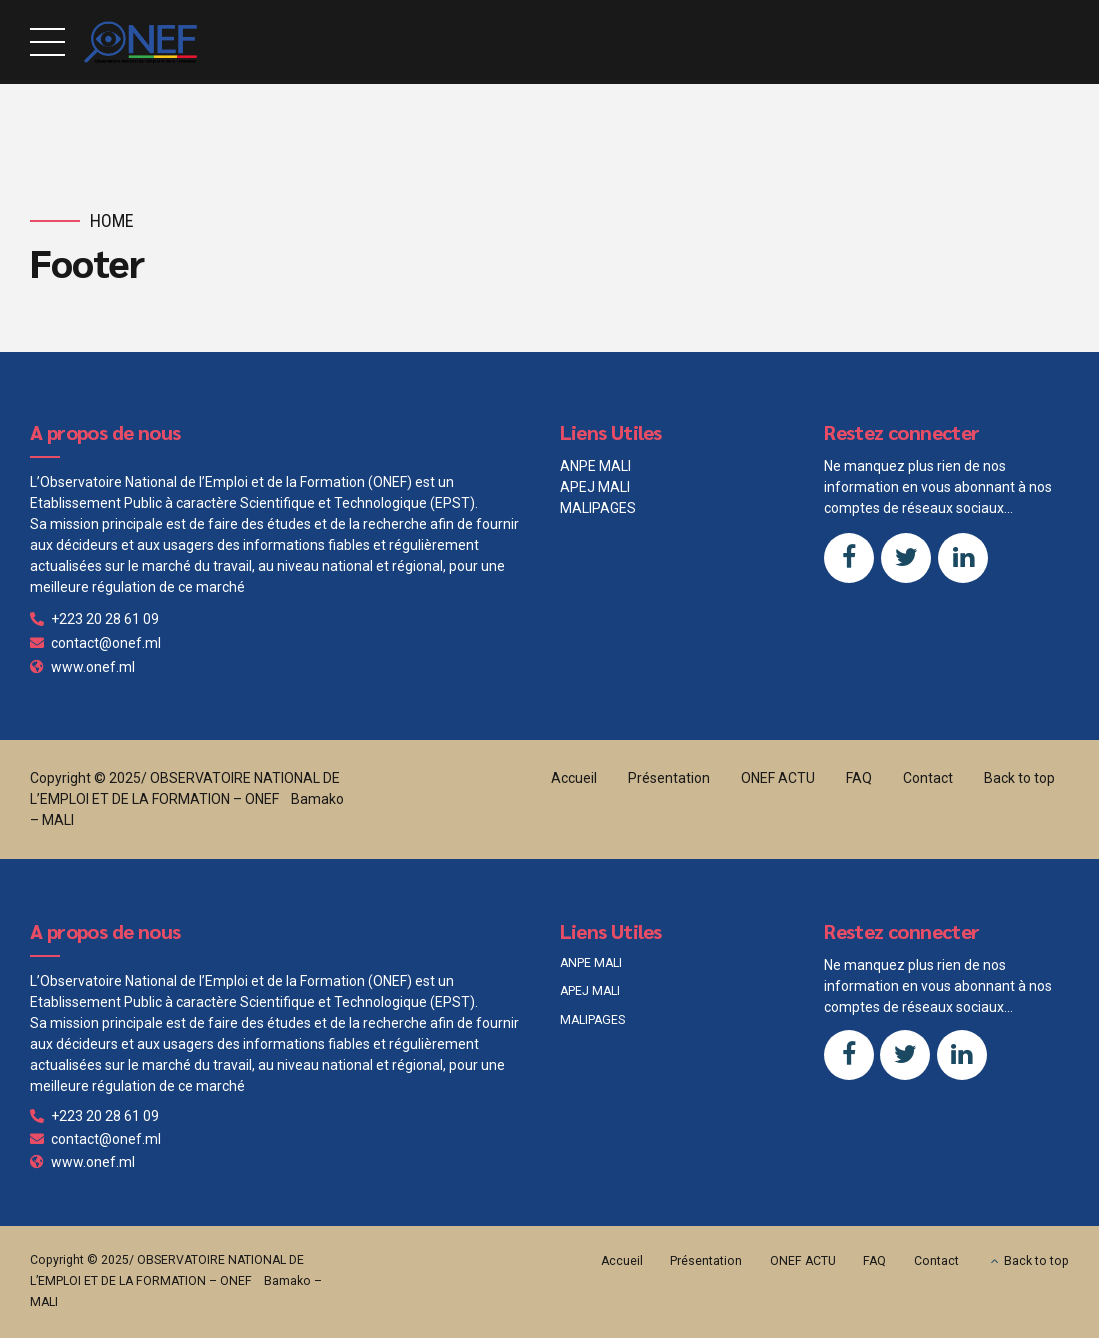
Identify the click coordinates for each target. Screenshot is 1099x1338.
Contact (928, 778)
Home (112, 220)
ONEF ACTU (778, 778)
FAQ (859, 778)
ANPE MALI (595, 466)
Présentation (669, 778)
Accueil (574, 778)
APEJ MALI (595, 487)
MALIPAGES (598, 508)
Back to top (1019, 778)
